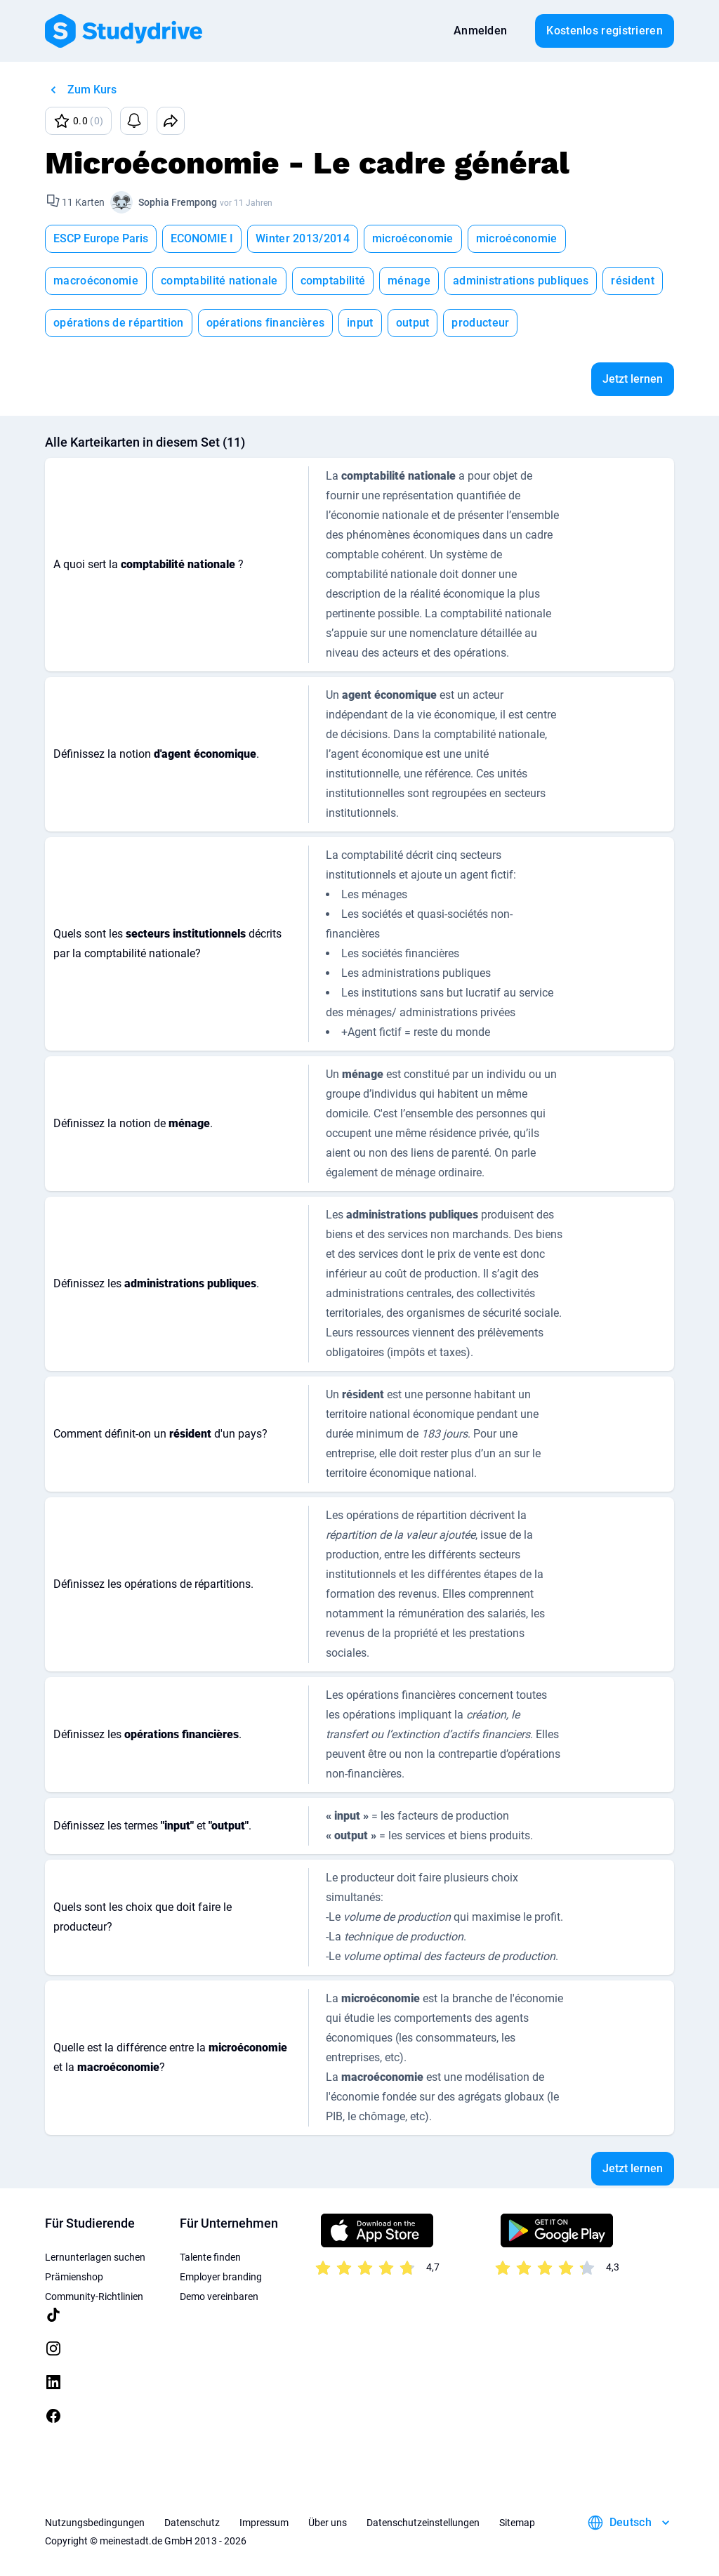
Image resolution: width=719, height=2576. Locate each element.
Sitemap (517, 2522)
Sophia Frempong (177, 202)
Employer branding (221, 2276)
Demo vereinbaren (219, 2296)
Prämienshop (74, 2276)
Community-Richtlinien (94, 2296)
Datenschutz (192, 2522)
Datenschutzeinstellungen (423, 2522)
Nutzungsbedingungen (95, 2522)
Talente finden (210, 2257)
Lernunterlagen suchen (95, 2257)
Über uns (327, 2522)
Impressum (264, 2522)
